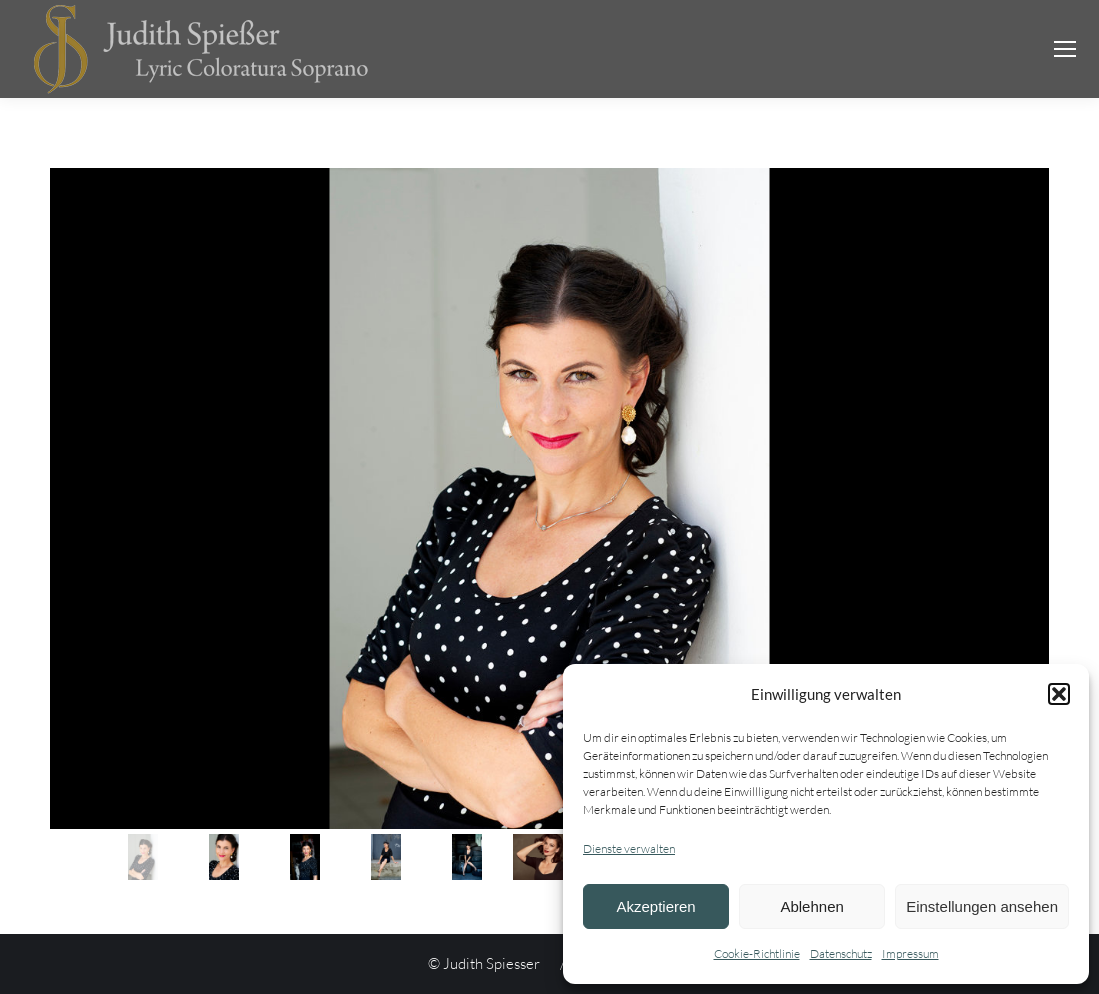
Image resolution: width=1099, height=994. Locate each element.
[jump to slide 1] (143, 857)
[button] (1059, 694)
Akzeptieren (655, 906)
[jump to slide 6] (548, 857)
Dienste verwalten (629, 848)
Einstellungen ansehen (982, 906)
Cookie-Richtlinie (757, 953)
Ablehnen (811, 906)
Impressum (910, 953)
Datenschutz (841, 953)
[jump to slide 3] (305, 857)
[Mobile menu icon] (1065, 49)
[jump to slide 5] (467, 857)
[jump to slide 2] (224, 857)
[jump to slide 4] (386, 857)
